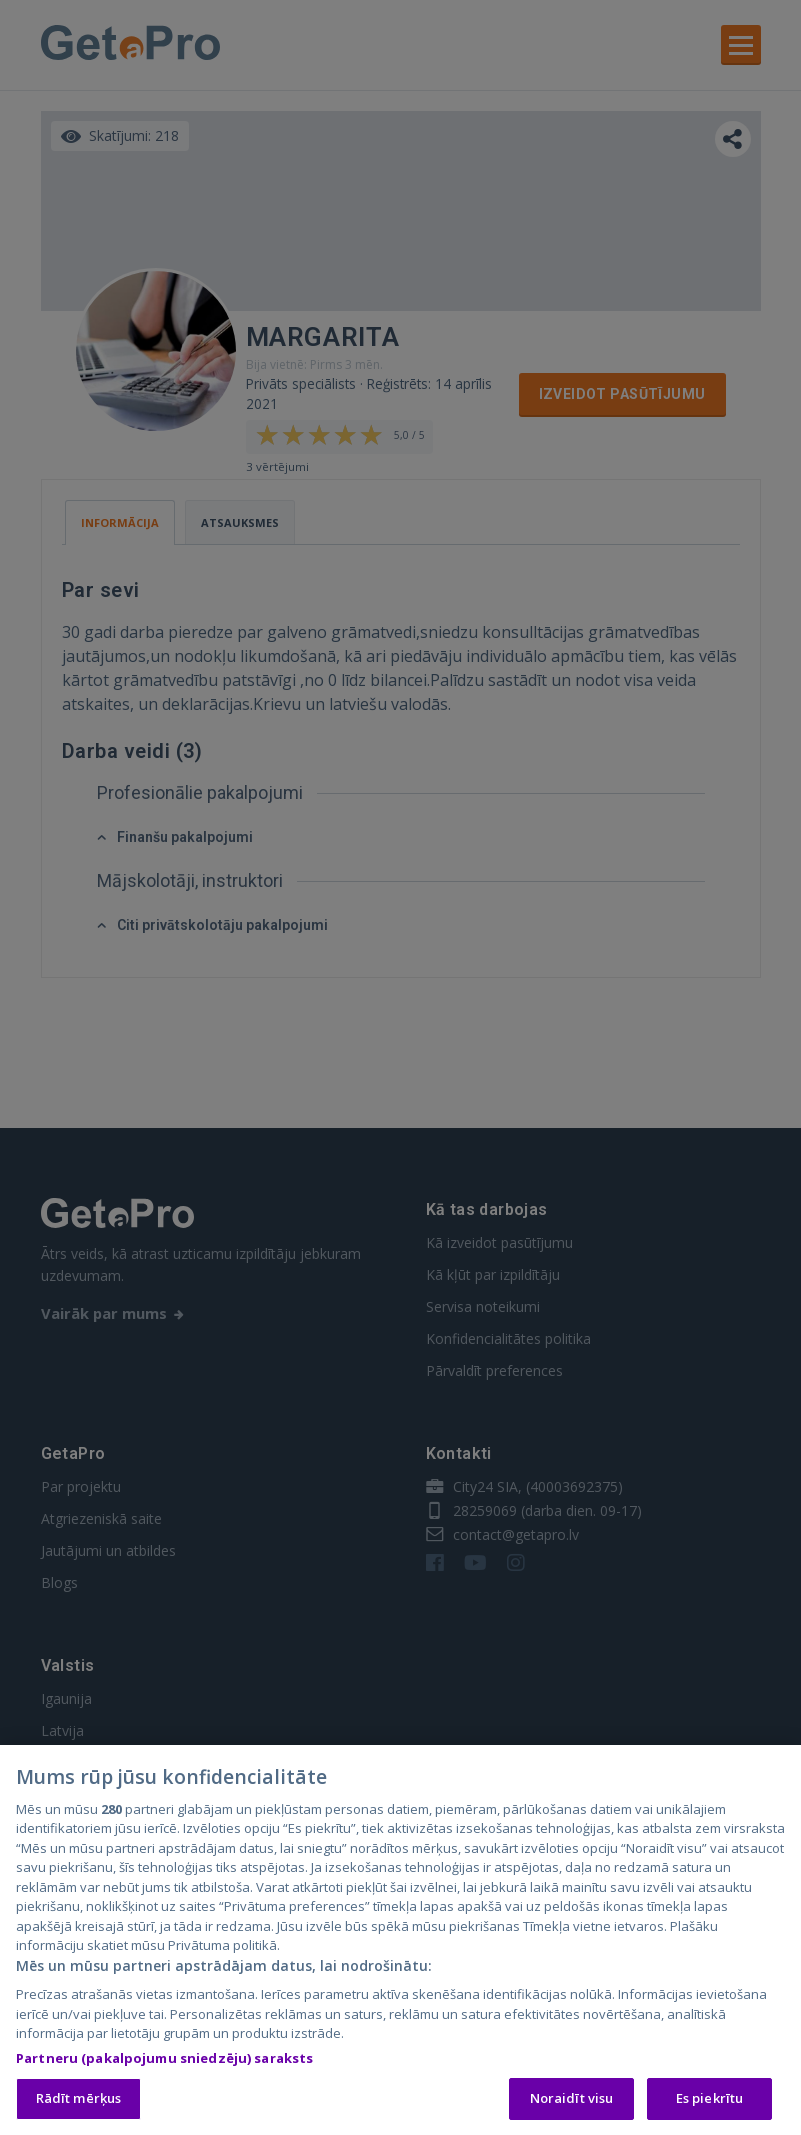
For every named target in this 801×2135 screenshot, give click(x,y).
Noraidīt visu (572, 2103)
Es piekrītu (709, 2103)
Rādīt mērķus (79, 2103)
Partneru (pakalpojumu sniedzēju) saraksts (164, 2062)
